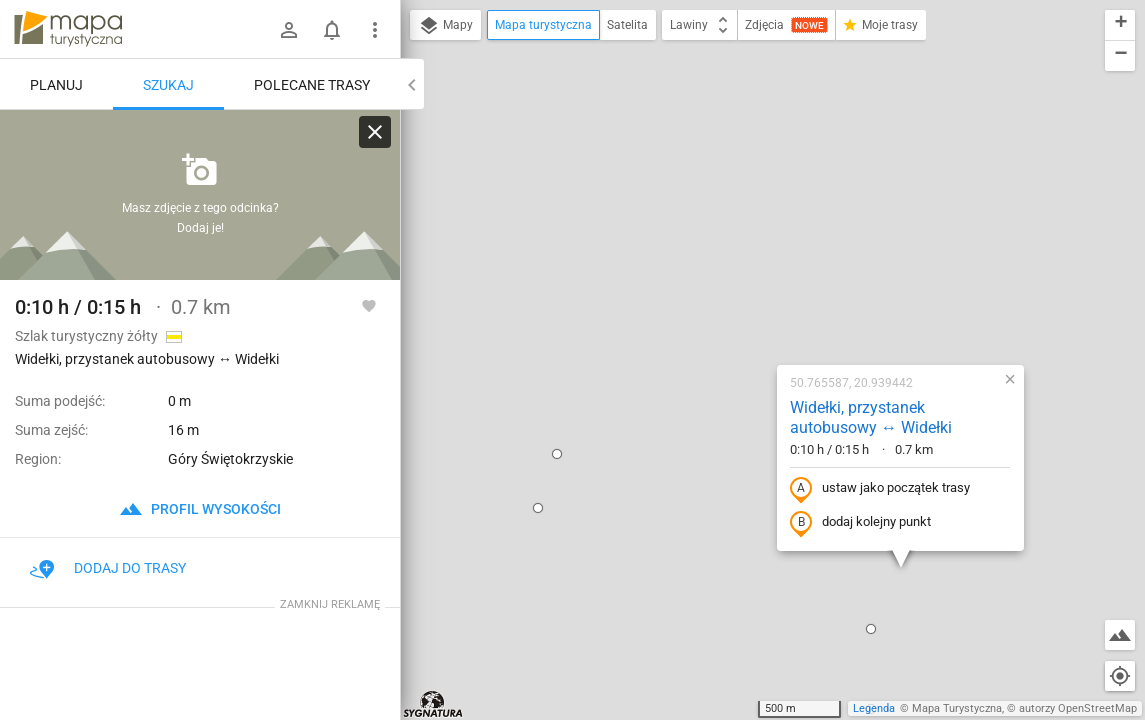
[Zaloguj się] (289, 30)
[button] (428, 238)
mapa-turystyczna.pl (68, 29)
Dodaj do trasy (108, 568)
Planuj (56, 85)
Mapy (445, 26)
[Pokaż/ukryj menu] (375, 30)
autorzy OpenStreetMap (1078, 708)
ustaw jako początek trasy (751, 273)
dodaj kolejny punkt (731, 307)
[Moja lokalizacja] (1120, 676)
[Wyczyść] (375, 132)
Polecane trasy (312, 85)
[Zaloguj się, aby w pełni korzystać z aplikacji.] (369, 305)
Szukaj (168, 85)
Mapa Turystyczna (957, 708)
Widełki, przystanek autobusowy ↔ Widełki (742, 202)
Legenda (874, 708)
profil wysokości (200, 509)
